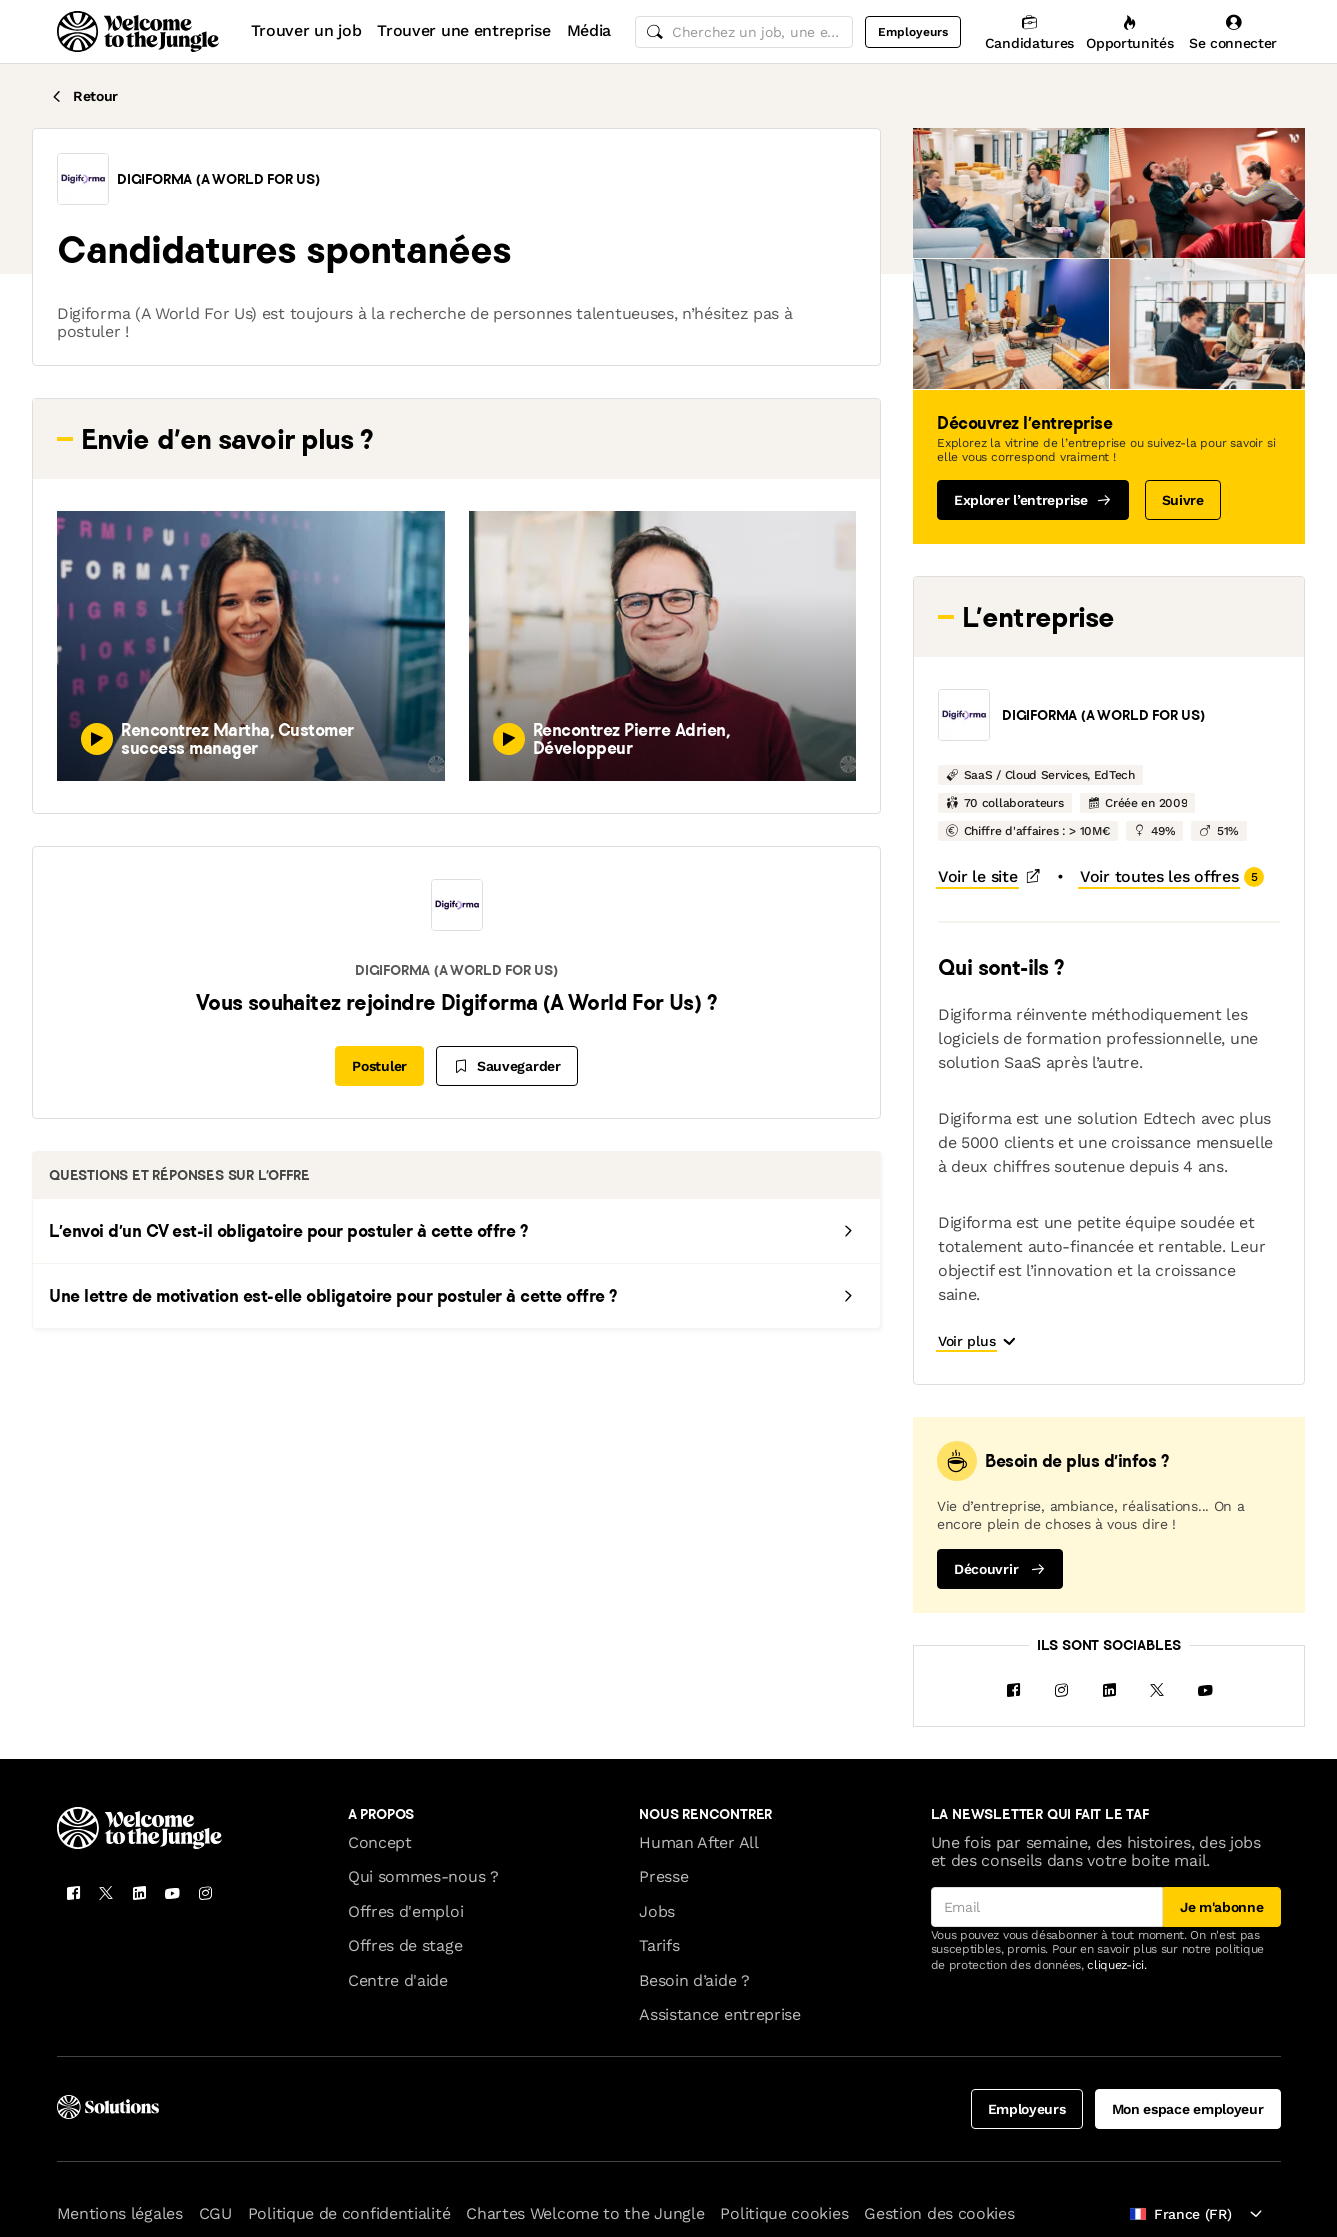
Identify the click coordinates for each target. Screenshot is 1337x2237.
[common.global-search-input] (744, 32)
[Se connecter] (1233, 31)
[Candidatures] (1029, 31)
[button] (83, 179)
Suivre (1183, 500)
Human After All (698, 1797)
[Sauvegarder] (507, 1066)
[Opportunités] (1129, 31)
